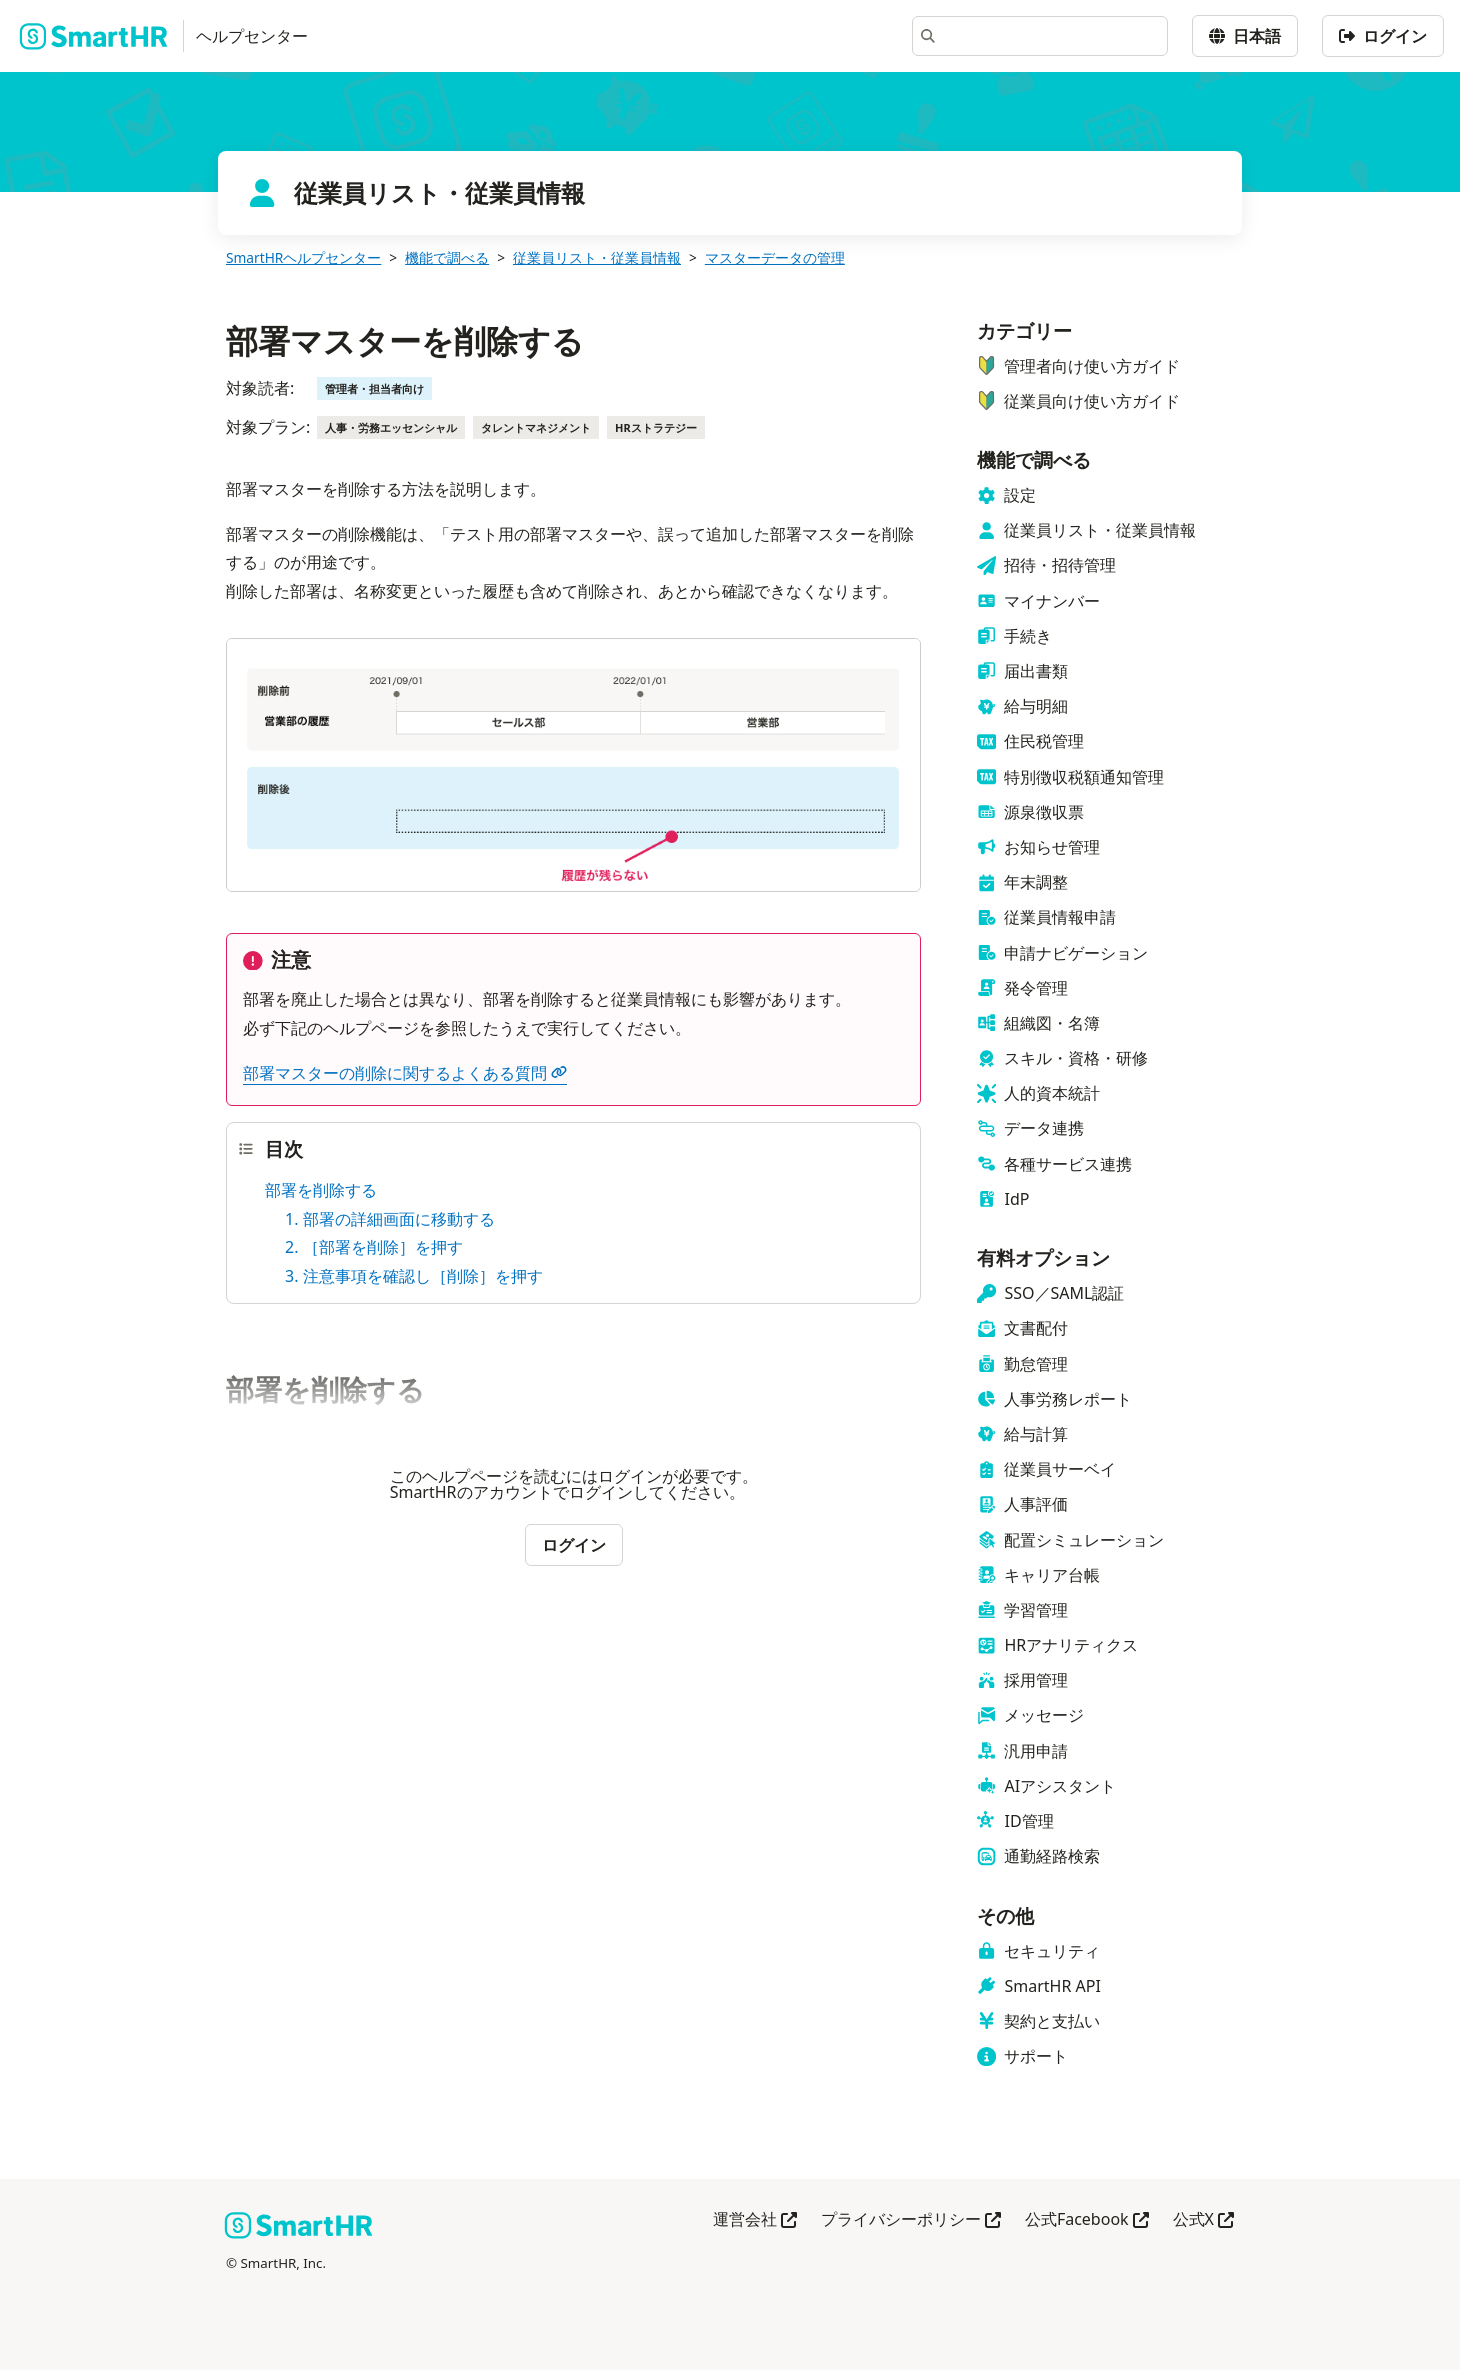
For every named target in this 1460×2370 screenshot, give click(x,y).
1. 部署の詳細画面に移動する (390, 1219)
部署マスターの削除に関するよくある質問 (405, 1073)
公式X (1203, 2220)
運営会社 (755, 2220)
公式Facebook (1087, 2220)
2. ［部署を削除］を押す (374, 1247)
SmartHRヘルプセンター (303, 257)
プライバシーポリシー (911, 2220)
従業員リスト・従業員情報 (597, 257)
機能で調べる (447, 257)
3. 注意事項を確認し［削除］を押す (414, 1276)
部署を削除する (321, 1190)
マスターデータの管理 (775, 257)
